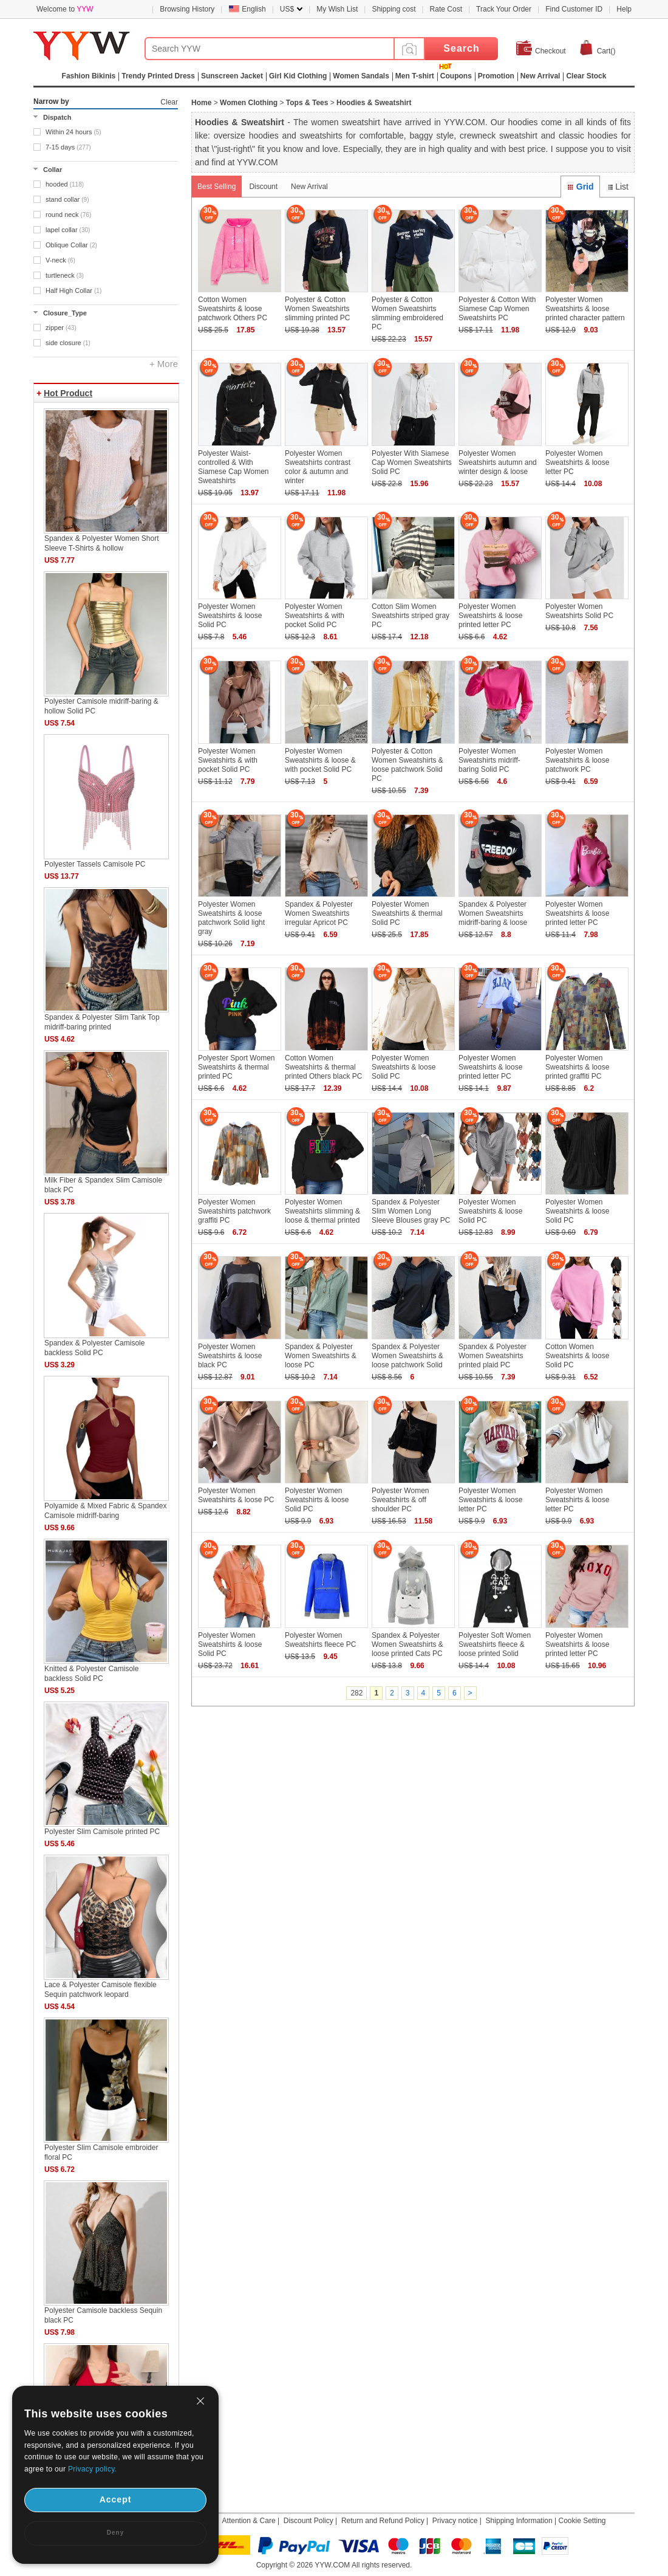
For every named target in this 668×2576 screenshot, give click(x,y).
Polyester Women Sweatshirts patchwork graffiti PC (234, 1211)
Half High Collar (73, 290)
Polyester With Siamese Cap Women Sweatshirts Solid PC (412, 462)
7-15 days (68, 147)
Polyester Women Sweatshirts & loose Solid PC (230, 615)
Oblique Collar (71, 245)
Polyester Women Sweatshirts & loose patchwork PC (577, 760)
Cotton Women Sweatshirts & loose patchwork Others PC (232, 308)
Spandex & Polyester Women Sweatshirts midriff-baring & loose (492, 913)
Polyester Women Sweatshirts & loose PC (236, 1495)
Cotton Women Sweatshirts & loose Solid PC (577, 1355)
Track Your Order (503, 9)
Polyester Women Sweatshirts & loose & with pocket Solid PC (320, 760)
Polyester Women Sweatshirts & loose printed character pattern (585, 308)
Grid (580, 186)
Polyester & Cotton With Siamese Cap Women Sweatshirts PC (497, 308)
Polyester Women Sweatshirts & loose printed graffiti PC (577, 1067)
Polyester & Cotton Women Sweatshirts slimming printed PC (317, 308)
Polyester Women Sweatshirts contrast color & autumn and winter (317, 467)
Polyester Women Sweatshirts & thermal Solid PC (407, 913)
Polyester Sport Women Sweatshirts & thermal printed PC (236, 1067)
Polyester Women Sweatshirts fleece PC (320, 1640)
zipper (61, 327)
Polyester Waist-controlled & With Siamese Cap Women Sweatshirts (233, 467)
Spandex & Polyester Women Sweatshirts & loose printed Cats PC (407, 1644)
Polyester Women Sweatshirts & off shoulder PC (400, 1499)
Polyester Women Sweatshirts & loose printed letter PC (490, 615)
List (617, 186)
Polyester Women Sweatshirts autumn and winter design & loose (497, 462)
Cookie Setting (581, 2520)
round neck (68, 214)
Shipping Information (519, 2520)
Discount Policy (308, 2520)
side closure (68, 342)
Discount (263, 186)
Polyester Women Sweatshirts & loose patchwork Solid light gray (231, 918)
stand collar (67, 199)
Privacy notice (455, 2520)
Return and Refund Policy (382, 2520)
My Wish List (337, 9)
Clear (169, 102)
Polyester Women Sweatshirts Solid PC (579, 611)
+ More (163, 364)
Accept (116, 2499)
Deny (115, 2532)
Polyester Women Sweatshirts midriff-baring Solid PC (489, 760)
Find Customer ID (573, 9)
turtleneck (65, 275)
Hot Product (68, 393)
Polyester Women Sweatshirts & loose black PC (230, 1355)
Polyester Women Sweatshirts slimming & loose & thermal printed (322, 1211)
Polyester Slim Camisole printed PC (102, 1831)
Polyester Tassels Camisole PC (95, 864)
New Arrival (309, 186)
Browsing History (187, 9)
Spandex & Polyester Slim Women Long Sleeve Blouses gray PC (411, 1211)
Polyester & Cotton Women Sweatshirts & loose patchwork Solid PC (407, 765)
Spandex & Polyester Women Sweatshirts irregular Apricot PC (319, 913)
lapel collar (68, 229)
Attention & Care (249, 2520)
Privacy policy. (92, 2469)
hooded (65, 184)
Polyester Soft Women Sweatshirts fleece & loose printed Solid (494, 1644)
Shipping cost (393, 9)
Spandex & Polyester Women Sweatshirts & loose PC (320, 1355)
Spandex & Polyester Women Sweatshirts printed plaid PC (492, 1355)
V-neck (60, 260)
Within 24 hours (73, 132)
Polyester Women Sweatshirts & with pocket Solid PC (314, 615)
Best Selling (216, 186)
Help (624, 9)
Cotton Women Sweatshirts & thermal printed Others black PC (323, 1067)
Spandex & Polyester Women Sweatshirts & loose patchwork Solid (407, 1355)
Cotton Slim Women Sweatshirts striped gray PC (410, 615)
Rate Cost (446, 9)
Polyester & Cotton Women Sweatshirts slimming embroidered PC (407, 313)
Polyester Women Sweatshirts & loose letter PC (577, 462)
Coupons (456, 76)
